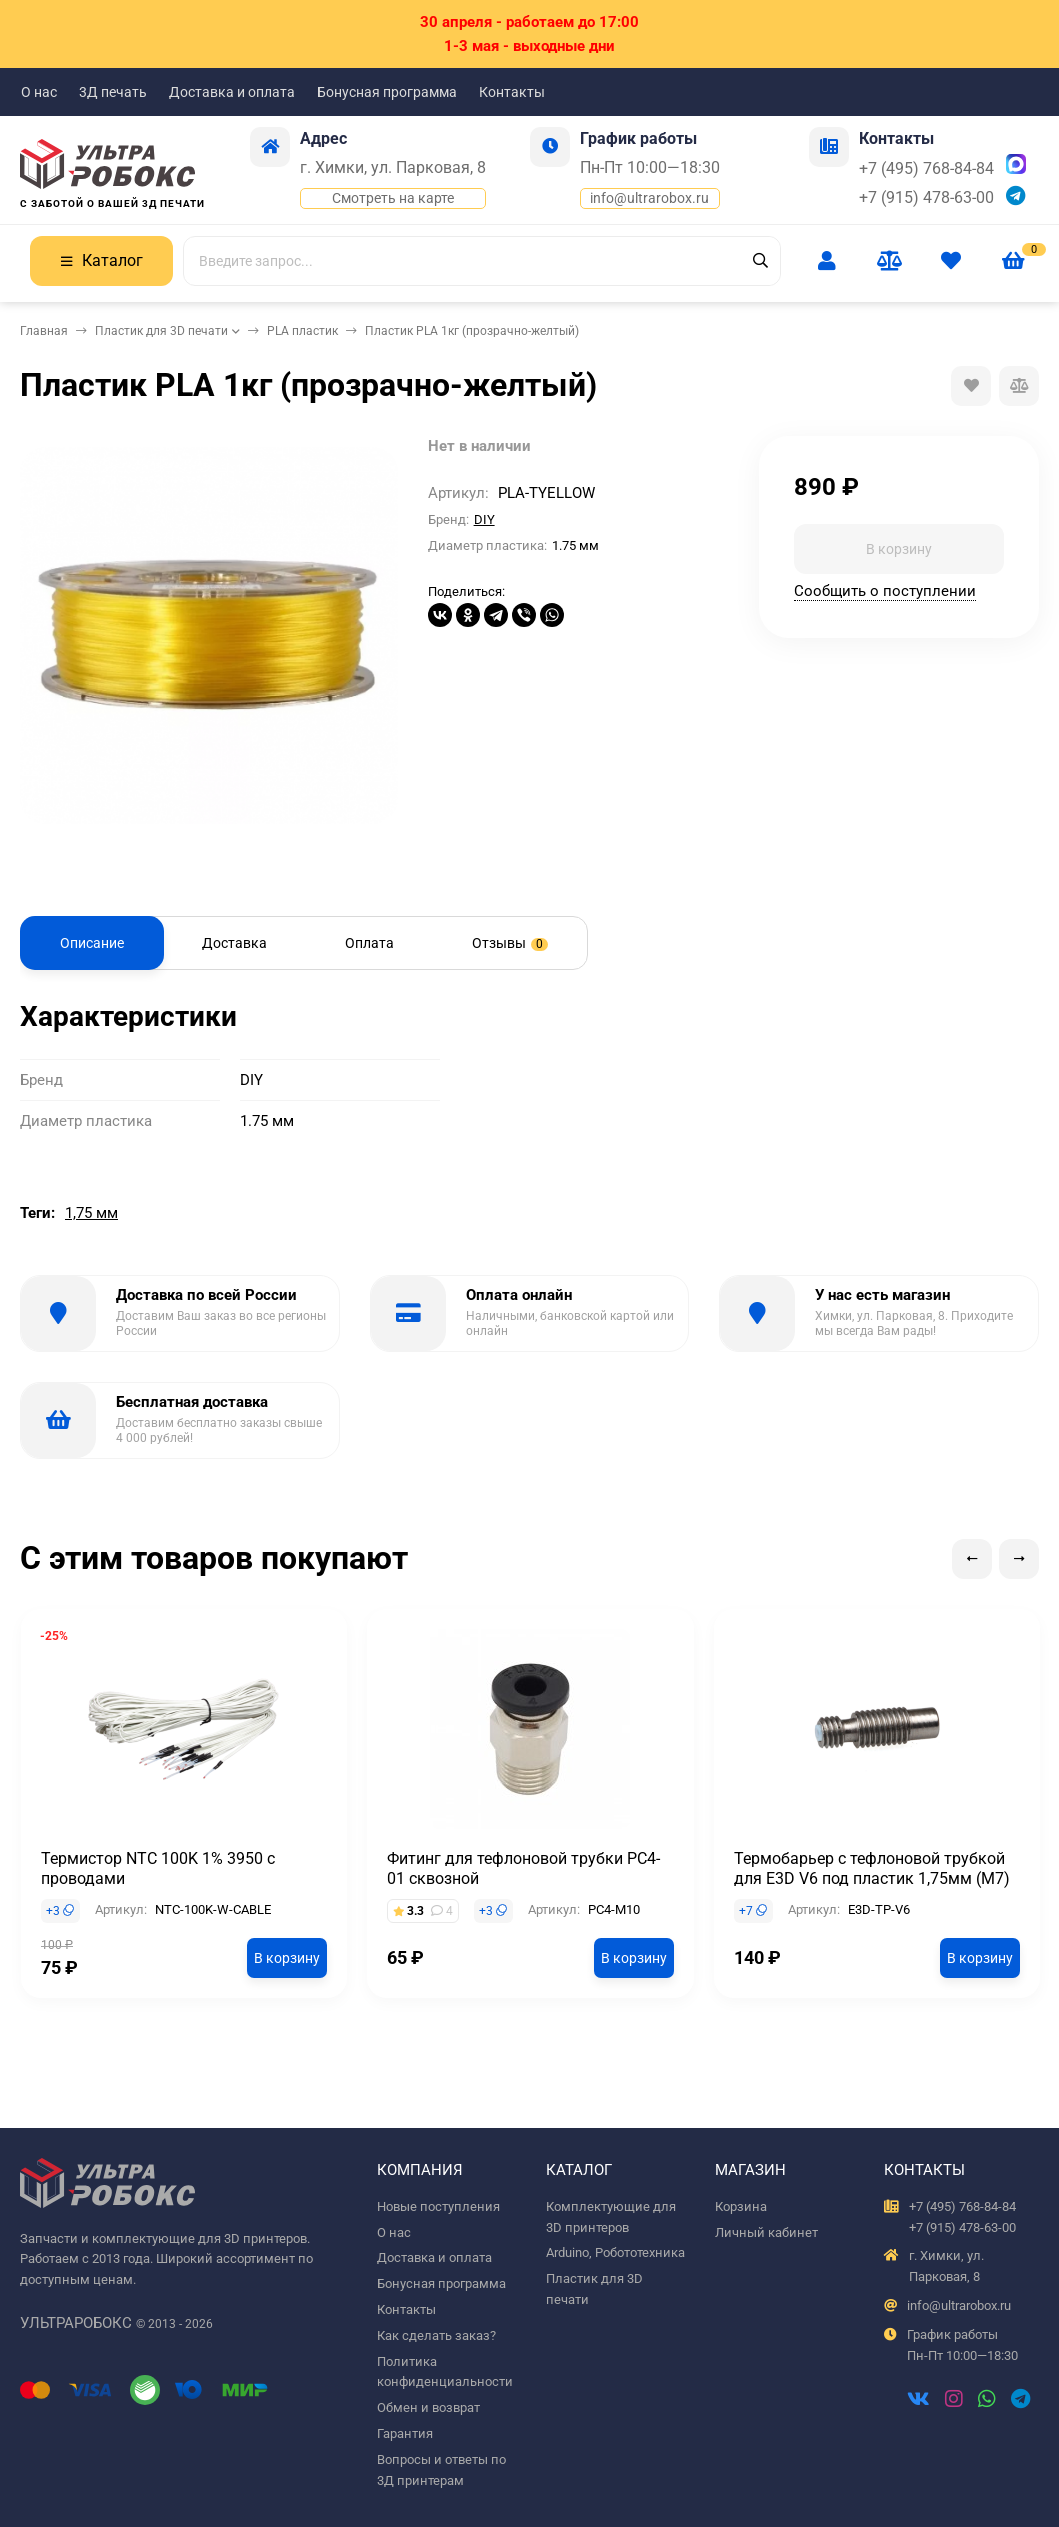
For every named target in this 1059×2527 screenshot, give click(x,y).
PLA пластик (302, 331)
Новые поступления (438, 2206)
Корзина (741, 2206)
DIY (484, 519)
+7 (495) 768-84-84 (926, 168)
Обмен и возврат (428, 2407)
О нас (39, 92)
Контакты (512, 92)
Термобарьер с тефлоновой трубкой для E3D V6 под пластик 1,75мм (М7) (872, 1868)
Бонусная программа (387, 92)
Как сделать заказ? (436, 2335)
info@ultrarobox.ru (649, 198)
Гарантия (405, 2433)
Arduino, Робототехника (615, 2252)
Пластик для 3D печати (161, 331)
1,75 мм (91, 1213)
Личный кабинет (766, 2232)
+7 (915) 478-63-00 (926, 197)
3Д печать (113, 92)
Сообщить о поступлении (885, 591)
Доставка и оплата (232, 92)
